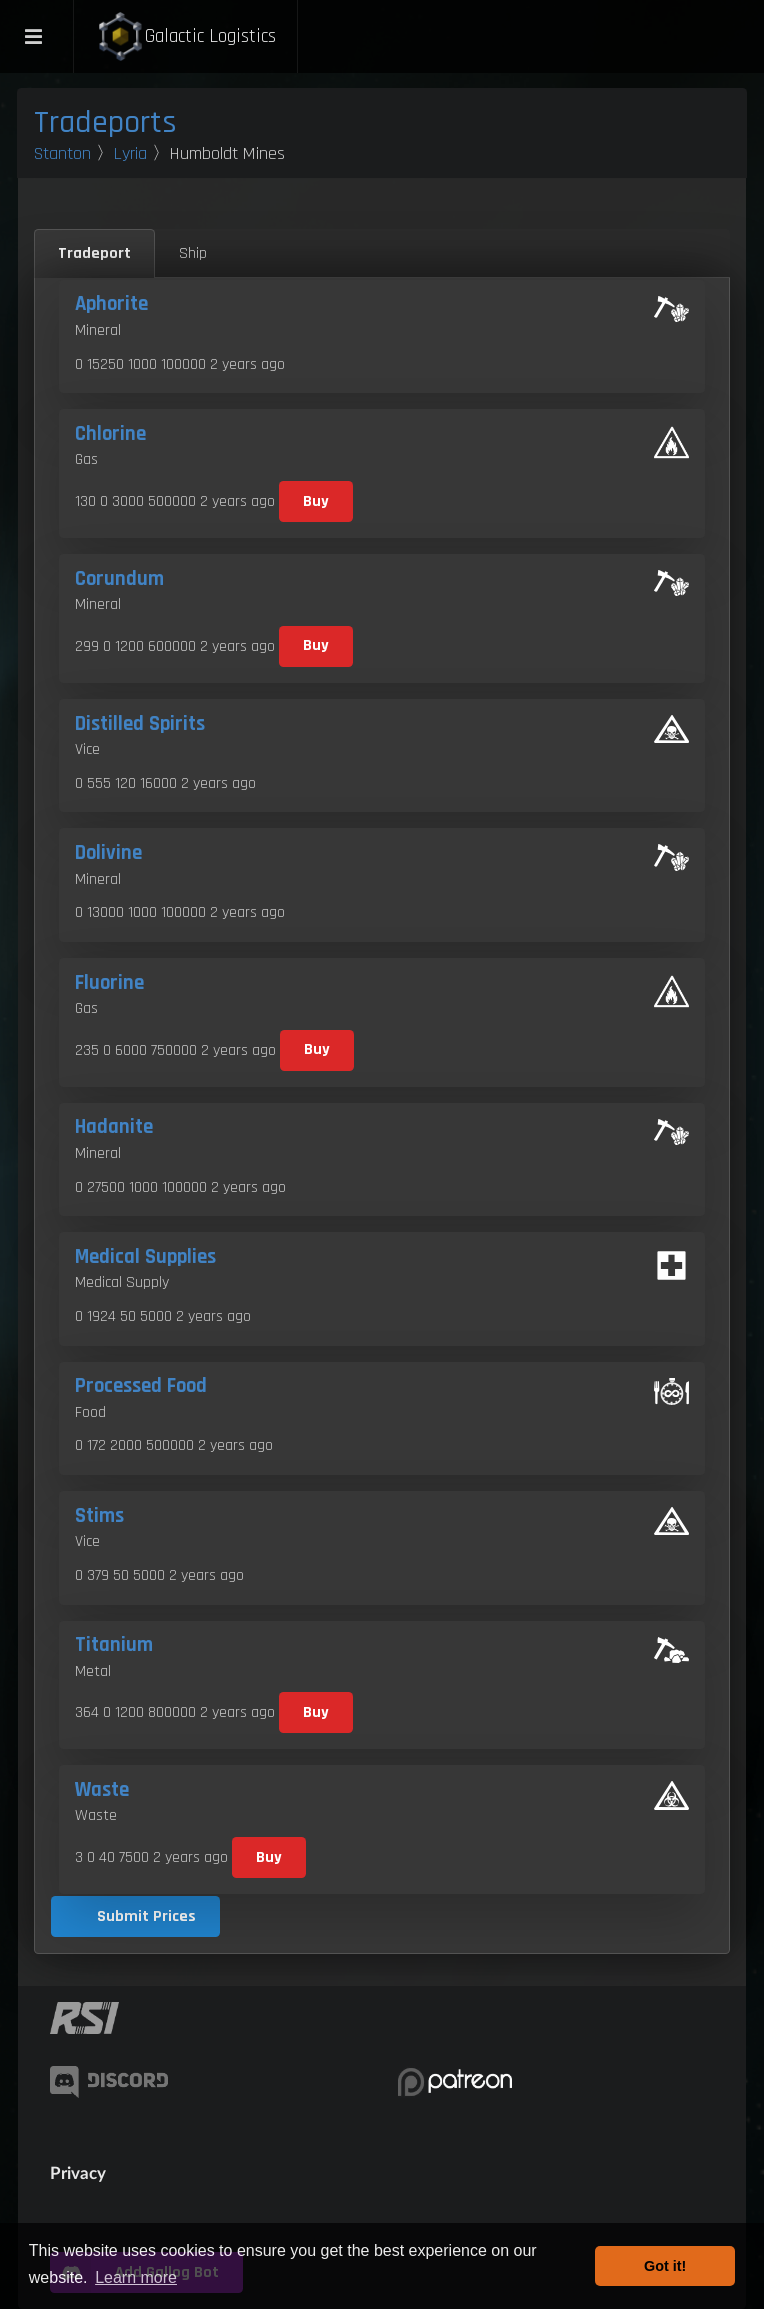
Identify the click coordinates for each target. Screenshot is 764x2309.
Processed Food (141, 1386)
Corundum (119, 579)
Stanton (62, 153)
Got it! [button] (665, 2266)
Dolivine (108, 853)
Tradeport (94, 253)
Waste (102, 1790)
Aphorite (111, 304)
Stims (99, 1516)
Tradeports (105, 122)
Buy (316, 501)
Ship (193, 253)
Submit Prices (146, 1916)
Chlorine (110, 434)
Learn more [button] (136, 2277)
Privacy (78, 2172)
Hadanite (114, 1127)
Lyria (130, 153)
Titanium (114, 1645)
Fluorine (109, 983)
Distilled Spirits (140, 724)
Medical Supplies (145, 1257)
